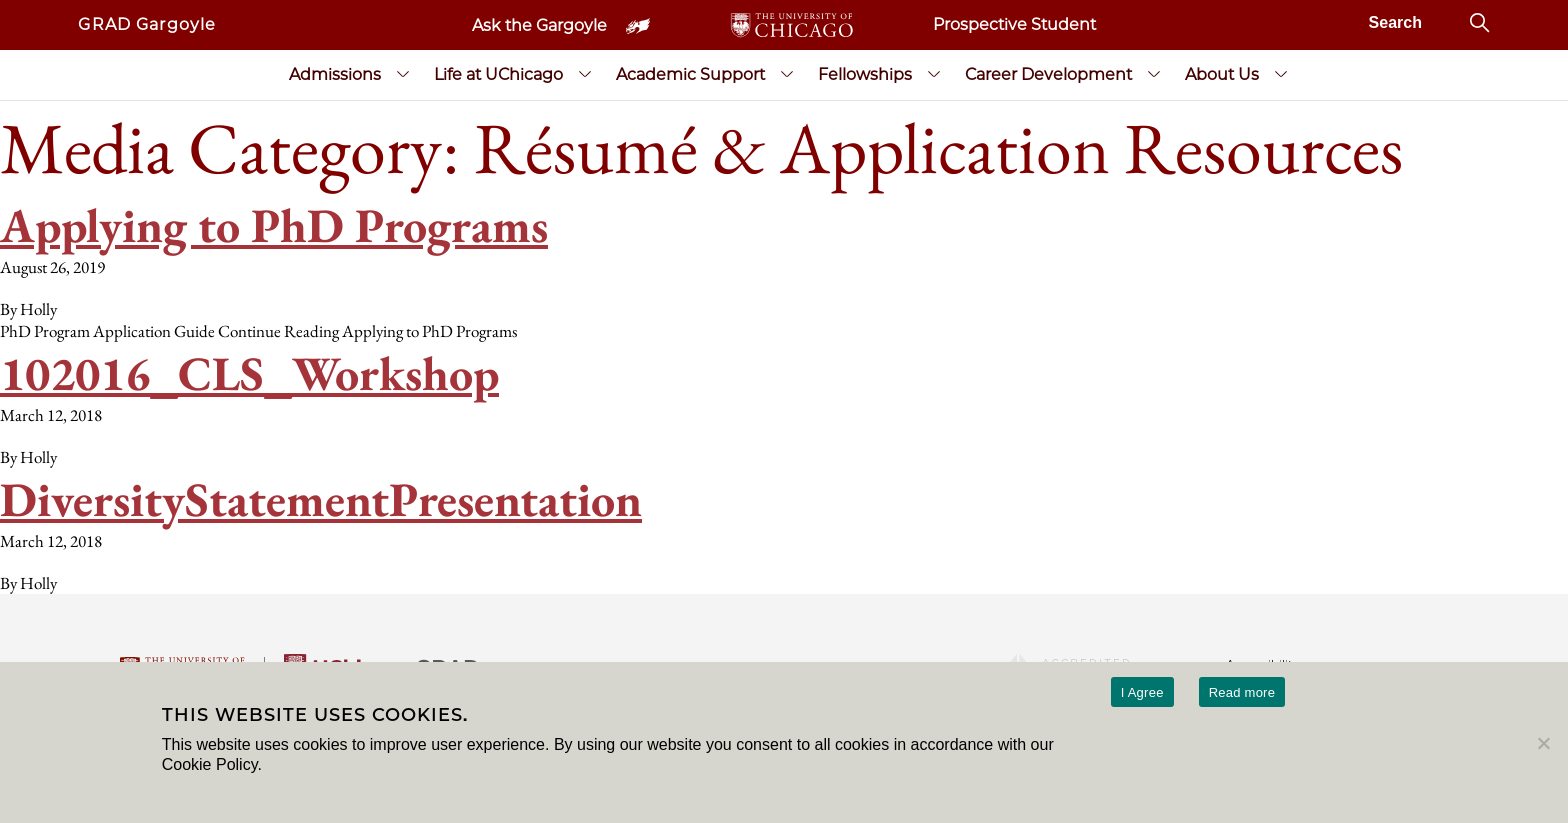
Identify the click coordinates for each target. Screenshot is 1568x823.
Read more (1242, 692)
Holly (38, 309)
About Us (1222, 74)
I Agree (1142, 692)
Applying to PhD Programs (274, 225)
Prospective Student (1014, 24)
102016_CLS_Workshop (249, 373)
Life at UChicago (498, 74)
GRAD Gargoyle (147, 24)
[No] (1543, 743)
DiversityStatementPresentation (321, 499)
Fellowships (865, 74)
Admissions (335, 74)
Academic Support (690, 74)
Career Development (1048, 74)
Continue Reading (367, 331)
